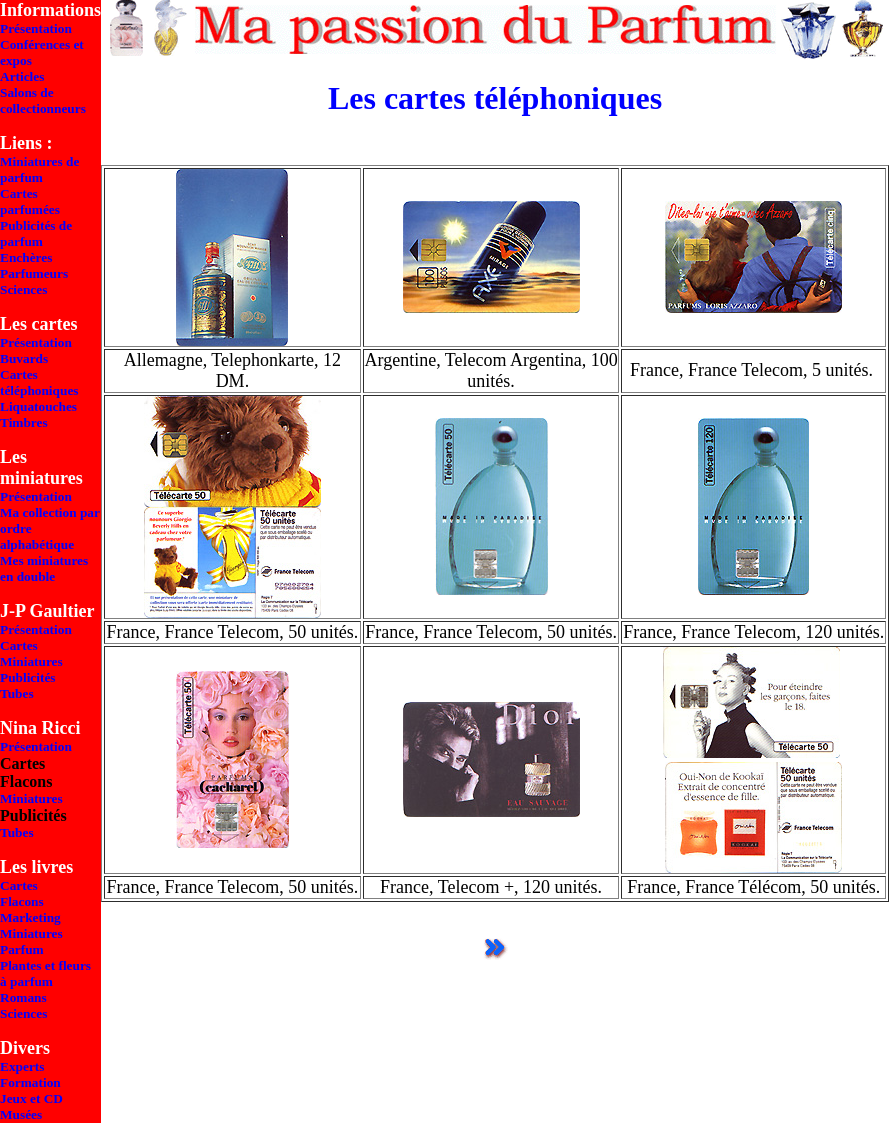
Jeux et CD (31, 1098)
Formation (30, 1082)
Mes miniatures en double (44, 568)
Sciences (23, 289)
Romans (23, 997)
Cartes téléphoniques (39, 382)
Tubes (17, 693)
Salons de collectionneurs (43, 100)
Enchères (26, 257)
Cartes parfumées (30, 201)
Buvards (24, 358)
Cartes (19, 645)
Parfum (22, 949)
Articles (22, 76)
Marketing (30, 917)
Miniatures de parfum (39, 169)
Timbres (24, 422)
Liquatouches (38, 406)
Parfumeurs (34, 273)
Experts (22, 1066)
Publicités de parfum (36, 233)
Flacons (22, 901)
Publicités (28, 677)
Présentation (36, 28)
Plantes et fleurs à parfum (45, 973)
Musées (21, 1114)
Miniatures (31, 661)
